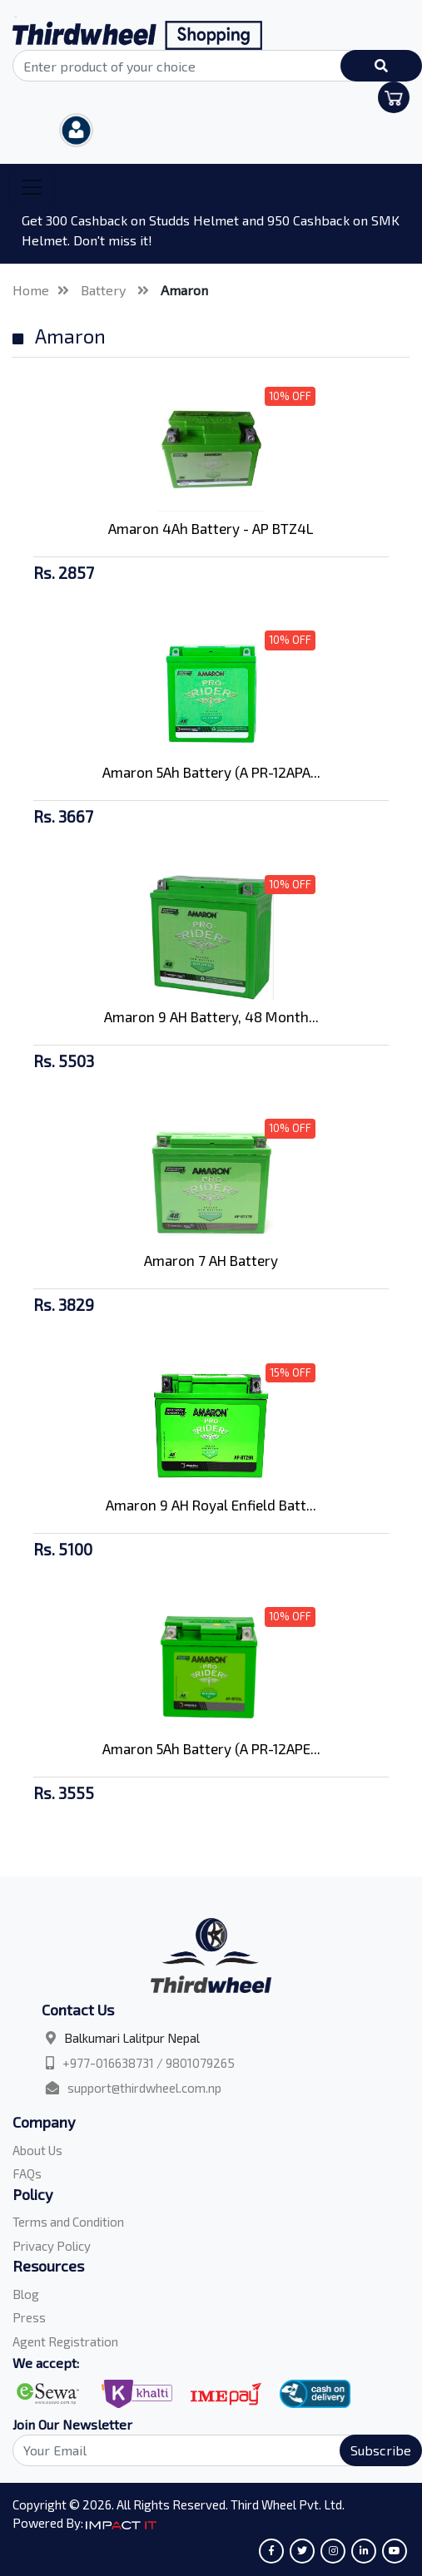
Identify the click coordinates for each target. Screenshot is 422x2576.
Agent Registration (65, 2341)
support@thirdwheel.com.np (144, 2087)
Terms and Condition (68, 2221)
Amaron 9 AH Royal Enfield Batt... (211, 1504)
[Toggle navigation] (31, 187)
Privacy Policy (51, 2245)
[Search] (211, 2450)
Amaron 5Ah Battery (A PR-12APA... (211, 772)
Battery (105, 290)
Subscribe (380, 2450)
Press (29, 2317)
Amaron (184, 290)
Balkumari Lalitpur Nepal (132, 2037)
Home (30, 290)
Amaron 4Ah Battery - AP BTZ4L (211, 528)
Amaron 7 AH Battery (211, 1260)
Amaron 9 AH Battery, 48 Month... (211, 1016)
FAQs (27, 2173)
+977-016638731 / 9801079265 (148, 2062)
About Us (37, 2150)
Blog (25, 2294)
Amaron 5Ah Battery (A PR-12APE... (211, 1748)
